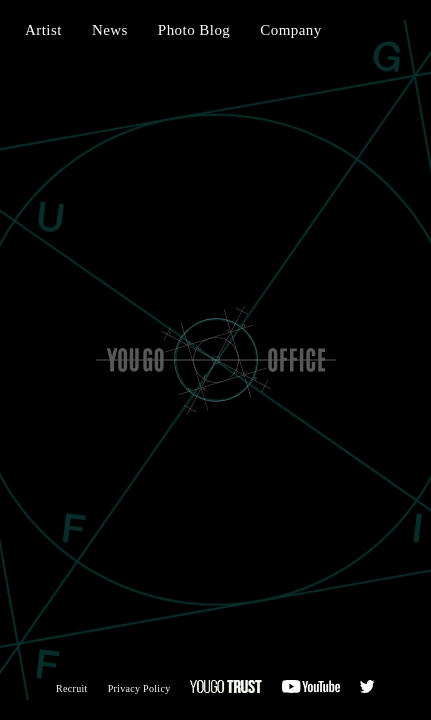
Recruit (72, 688)
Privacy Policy (139, 688)
